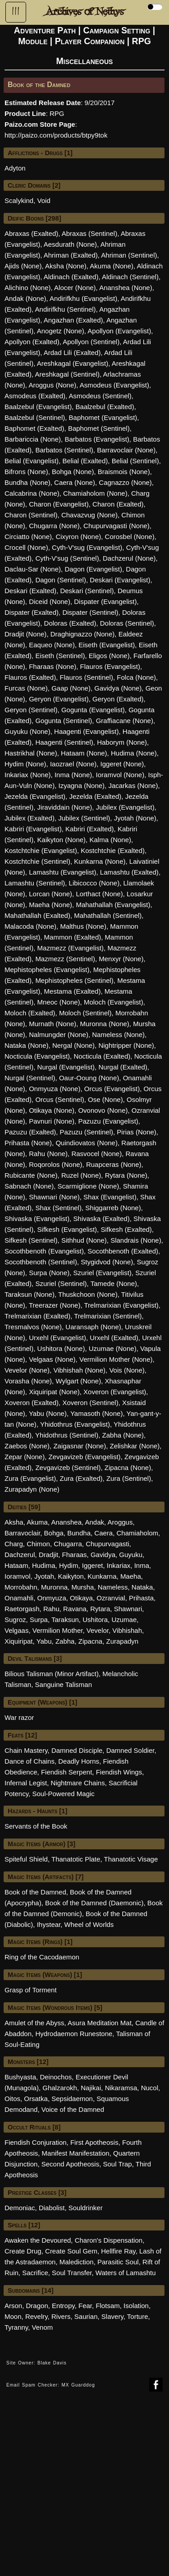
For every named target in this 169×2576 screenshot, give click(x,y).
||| (16, 11)
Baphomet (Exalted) (34, 428)
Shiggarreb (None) (113, 1208)
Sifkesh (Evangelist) (67, 1229)
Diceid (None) (49, 601)
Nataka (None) (27, 1045)
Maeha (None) (50, 904)
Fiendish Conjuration (36, 2142)
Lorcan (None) (50, 894)
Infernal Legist (26, 1783)
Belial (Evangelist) (32, 461)
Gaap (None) (71, 688)
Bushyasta (20, 2077)
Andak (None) (25, 298)
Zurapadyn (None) (32, 1489)
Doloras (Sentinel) (127, 623)
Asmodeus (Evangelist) (114, 385)
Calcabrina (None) (32, 493)
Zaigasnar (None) (79, 1446)
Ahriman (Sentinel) (129, 255)
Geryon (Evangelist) (59, 699)
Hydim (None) (25, 764)
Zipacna (90, 1641)
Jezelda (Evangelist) (35, 796)
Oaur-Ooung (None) (89, 1078)
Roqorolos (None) (55, 1164)
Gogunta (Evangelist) (93, 710)
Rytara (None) (126, 1175)
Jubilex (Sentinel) (84, 818)
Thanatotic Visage (131, 1859)
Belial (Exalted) (85, 461)
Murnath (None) (52, 1024)
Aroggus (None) (52, 385)
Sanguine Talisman (63, 1684)
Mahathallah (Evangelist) (113, 904)
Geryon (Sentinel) (31, 710)
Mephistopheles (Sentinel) (74, 980)
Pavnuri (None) (51, 1121)
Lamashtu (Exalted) (129, 872)
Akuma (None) (111, 266)
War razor (19, 1717)
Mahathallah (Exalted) (37, 915)
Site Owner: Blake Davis (36, 2362)
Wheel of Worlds (89, 1924)
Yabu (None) (48, 1413)
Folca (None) (136, 677)
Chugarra (68, 1544)
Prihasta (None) (28, 1143)
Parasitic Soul (118, 2262)
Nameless (113, 1587)
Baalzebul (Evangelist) (38, 406)
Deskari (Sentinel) (87, 590)
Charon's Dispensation (108, 2240)
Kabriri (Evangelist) (33, 829)
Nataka (142, 1587)
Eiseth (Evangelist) (106, 645)
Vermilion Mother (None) (116, 1359)
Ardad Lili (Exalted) (72, 352)
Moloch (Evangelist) (113, 1002)
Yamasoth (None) (96, 1413)
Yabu (44, 1641)
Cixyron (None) (78, 536)
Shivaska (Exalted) (101, 1218)
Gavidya (103, 1554)
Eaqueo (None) (52, 645)
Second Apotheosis (70, 2164)
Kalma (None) (110, 839)
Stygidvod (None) (107, 1262)
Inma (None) (73, 775)
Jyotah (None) (135, 818)
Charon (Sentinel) (31, 515)
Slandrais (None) (135, 1240)
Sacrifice (35, 2272)
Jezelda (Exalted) (95, 796)
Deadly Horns (78, 1761)
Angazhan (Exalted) (73, 320)
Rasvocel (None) (96, 1153)
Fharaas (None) (52, 666)
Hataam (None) (84, 753)
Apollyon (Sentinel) (91, 342)
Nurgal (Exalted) (122, 1067)
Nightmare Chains (78, 1783)
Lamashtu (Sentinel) (35, 883)
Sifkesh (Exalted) (125, 1229)
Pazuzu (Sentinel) (86, 1132)
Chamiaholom (138, 1533)
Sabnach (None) (29, 1186)
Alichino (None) (28, 287)
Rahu (51, 1609)
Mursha (82, 1587)
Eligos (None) (109, 655)
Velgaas (16, 1630)
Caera (103, 1533)
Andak (95, 1522)
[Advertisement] (84, 2490)
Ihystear (49, 1924)
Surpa (39, 1619)
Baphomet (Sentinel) (99, 428)
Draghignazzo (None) (82, 634)
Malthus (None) (83, 926)
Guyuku (130, 1554)
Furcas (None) (26, 688)
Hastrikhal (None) (31, 753)
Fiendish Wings (119, 1772)
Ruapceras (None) (114, 1164)
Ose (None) (105, 1099)
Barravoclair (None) (126, 450)
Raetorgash (22, 1609)
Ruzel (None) (81, 1175)
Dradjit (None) (25, 634)
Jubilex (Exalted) (30, 818)
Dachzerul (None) (129, 558)
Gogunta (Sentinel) (63, 720)
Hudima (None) (134, 753)
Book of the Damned (35, 1892)
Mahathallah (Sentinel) (108, 915)
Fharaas (74, 1554)
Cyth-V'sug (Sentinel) (67, 558)
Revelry (36, 2316)
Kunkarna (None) (99, 861)
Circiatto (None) (28, 536)
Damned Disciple (76, 1750)
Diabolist (52, 2208)
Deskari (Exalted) (30, 590)
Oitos (12, 2098)
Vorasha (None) (28, 1381)
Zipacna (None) (128, 1467)
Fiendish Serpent (66, 1772)
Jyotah (44, 1576)
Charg (14, 1544)
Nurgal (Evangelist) (66, 1067)
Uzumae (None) (113, 1348)
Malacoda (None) (30, 926)
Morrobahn (21, 1587)
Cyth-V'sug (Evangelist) (87, 547)
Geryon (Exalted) (117, 699)
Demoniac (20, 2208)
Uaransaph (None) (93, 1327)
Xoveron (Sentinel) (90, 1402)
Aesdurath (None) (70, 244)
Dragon (37, 2305)
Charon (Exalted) (117, 504)
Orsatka (36, 2098)
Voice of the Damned (72, 2109)
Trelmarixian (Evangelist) (121, 1305)
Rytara (100, 1609)
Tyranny (16, 2327)
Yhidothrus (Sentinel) (66, 1435)
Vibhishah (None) (79, 1370)
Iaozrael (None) (73, 764)
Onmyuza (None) (54, 1088)
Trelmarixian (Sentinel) (108, 1316)
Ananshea (66, 1522)
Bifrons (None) (26, 471)
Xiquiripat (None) (54, 1392)
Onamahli (19, 1598)
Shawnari (128, 1609)
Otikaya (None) (51, 1110)
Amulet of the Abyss (34, 2023)
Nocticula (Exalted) (101, 1056)
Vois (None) (126, 1370)
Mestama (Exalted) (72, 991)
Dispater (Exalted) (32, 612)
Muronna (54, 1587)
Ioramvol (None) (120, 775)
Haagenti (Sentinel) (64, 742)
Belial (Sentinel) (135, 461)
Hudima (43, 1565)
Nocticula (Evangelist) (37, 1056)
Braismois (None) (124, 471)
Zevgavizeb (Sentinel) (67, 1467)
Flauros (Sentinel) (86, 677)
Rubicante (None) (31, 1175)
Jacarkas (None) (133, 785)
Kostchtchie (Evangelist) (41, 850)
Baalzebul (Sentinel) (35, 417)
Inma (141, 1565)
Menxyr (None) (121, 959)
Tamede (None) (114, 1283)
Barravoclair (22, 1533)
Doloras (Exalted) (70, 623)
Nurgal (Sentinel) (30, 1078)
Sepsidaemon (72, 2098)
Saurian (86, 2316)
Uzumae (124, 1619)
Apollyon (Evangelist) (119, 331)
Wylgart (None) (78, 1381)
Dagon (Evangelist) (93, 569)
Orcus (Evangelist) (112, 1088)
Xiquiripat (19, 1641)
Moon (13, 2316)
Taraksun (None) (30, 1294)
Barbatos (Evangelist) (96, 439)
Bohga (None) (73, 471)
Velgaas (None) (52, 1359)
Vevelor (98, 1630)
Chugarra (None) (54, 526)
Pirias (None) (136, 1132)
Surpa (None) (49, 1272)
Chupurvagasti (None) (116, 526)
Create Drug (23, 2251)
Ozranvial (110, 1598)
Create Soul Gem (71, 2251)
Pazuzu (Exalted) (30, 1132)
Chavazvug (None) (89, 515)
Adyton (15, 168)
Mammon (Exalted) (72, 937)
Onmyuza (51, 1598)
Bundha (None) (27, 482)
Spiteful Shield (26, 1859)
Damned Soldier (130, 1750)
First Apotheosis (94, 2142)
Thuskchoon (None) (88, 1294)
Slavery (112, 2316)
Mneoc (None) (58, 1002)
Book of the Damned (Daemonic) (94, 1903)
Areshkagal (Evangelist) (72, 363)
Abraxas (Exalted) (31, 233)
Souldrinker (86, 2208)
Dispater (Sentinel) (90, 612)
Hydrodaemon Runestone (73, 2033)
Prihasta (141, 1598)
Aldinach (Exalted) (71, 277)
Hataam (16, 1565)
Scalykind (19, 200)
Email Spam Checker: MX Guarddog (50, 2384)
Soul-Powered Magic (63, 1793)
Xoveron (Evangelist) (114, 1392)
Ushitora (95, 1619)
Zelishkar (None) (135, 1446)
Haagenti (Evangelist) (86, 731)
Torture (137, 2316)
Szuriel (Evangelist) (102, 1272)
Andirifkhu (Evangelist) (83, 298)
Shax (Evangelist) (110, 1197)
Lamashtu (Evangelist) (62, 872)
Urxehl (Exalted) (114, 1337)
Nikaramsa (121, 2088)
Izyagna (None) (82, 785)
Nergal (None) (73, 1045)
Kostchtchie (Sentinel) (37, 861)
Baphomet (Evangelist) (103, 417)
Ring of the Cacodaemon (42, 1957)
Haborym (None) (122, 742)
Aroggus (120, 1522)
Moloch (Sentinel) (85, 1013)
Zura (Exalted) (81, 1478)
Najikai (91, 2088)
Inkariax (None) (28, 775)
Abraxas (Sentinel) (89, 233)
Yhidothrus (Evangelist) (75, 1424)
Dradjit (48, 1554)
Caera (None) (74, 482)
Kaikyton (71, 1576)
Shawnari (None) (54, 1197)
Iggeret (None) (122, 764)
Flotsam (107, 2305)
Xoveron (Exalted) (32, 1402)
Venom (42, 2327)
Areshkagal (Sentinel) (67, 374)
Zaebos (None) (27, 1446)
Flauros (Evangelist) (110, 666)
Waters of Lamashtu (126, 2272)
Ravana (75, 1609)
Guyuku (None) (27, 731)
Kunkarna (101, 1576)
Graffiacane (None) (124, 720)
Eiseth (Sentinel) (60, 655)
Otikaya (81, 1598)
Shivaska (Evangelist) (37, 1218)
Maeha (130, 1576)
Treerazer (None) (54, 1305)
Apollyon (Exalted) (32, 342)
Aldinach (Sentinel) (130, 277)
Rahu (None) (48, 1153)
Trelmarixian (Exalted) (37, 1316)
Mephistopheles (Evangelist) (47, 969)
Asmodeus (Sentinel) (100, 396)
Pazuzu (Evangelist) (108, 1121)
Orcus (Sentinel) (59, 1099)
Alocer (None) (75, 287)
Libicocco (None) (94, 883)
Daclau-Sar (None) (33, 569)
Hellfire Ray (118, 2251)
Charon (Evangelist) (59, 504)
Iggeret (92, 1565)
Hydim (68, 1565)
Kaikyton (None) (61, 839)
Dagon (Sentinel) (60, 580)
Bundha (79, 1533)
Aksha (14, 1522)
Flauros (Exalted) (30, 677)
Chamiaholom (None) (95, 493)
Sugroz (15, 1619)
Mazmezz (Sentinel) (65, 959)
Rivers (61, 2316)
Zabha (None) (123, 1435)
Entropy (63, 2305)
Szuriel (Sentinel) (61, 1283)
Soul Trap (117, 2164)
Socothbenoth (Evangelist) (44, 1251)
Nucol (149, 2088)
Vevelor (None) (27, 1370)
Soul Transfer (71, 2272)
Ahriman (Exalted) (71, 255)
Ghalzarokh (59, 2088)
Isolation (136, 2305)
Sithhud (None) (84, 1240)
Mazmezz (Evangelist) (70, 948)
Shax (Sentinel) (58, 1208)
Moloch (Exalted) (30, 1013)
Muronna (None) (104, 1024)
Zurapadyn (122, 1641)
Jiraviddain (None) (64, 807)
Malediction (76, 2262)
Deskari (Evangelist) (120, 580)
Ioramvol (18, 1576)
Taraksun (65, 1619)
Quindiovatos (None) (86, 1143)
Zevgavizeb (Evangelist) (85, 1457)
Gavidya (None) (118, 688)
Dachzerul (20, 1554)
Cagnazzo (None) (125, 482)
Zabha (65, 1641)
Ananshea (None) (125, 287)
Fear (85, 2305)
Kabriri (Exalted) (89, 829)
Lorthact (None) (99, 894)
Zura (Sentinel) (128, 1478)
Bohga (54, 1533)
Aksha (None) (66, 266)
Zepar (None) (25, 1457)
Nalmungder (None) (58, 1034)
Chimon (38, 1544)
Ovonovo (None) (103, 1110)
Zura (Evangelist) (30, 1478)
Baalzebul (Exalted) (105, 406)
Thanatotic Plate (75, 1859)
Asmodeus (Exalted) (35, 396)
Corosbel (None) (130, 536)
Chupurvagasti (107, 1544)
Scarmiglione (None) (88, 1186)
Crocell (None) (26, 547)
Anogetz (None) (60, 331)
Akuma (37, 1522)
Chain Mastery (26, 1750)
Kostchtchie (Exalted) (113, 850)
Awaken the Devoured (38, 2240)
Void (43, 200)
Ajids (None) (23, 266)
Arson (13, 2305)
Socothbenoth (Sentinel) (41, 1262)
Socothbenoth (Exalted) (122, 1251)
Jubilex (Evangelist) (125, 807)
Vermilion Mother (57, 1630)
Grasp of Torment (31, 1990)
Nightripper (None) (126, 1045)
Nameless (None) (118, 1034)
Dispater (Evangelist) (105, 601)
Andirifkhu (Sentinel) (65, 309)
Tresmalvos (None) (33, 1327)
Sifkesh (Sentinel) (31, 1240)
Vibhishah (127, 1630)
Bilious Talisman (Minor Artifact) (52, 1673)
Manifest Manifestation (76, 2153)
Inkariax (119, 1565)
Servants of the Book (36, 1826)
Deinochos (56, 2077)
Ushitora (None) (61, 1348)
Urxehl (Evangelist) (57, 1337)
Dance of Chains (30, 1761)
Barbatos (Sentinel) (64, 450)
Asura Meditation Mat (100, 2023)
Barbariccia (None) (33, 439)
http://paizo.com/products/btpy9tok (56, 135)
